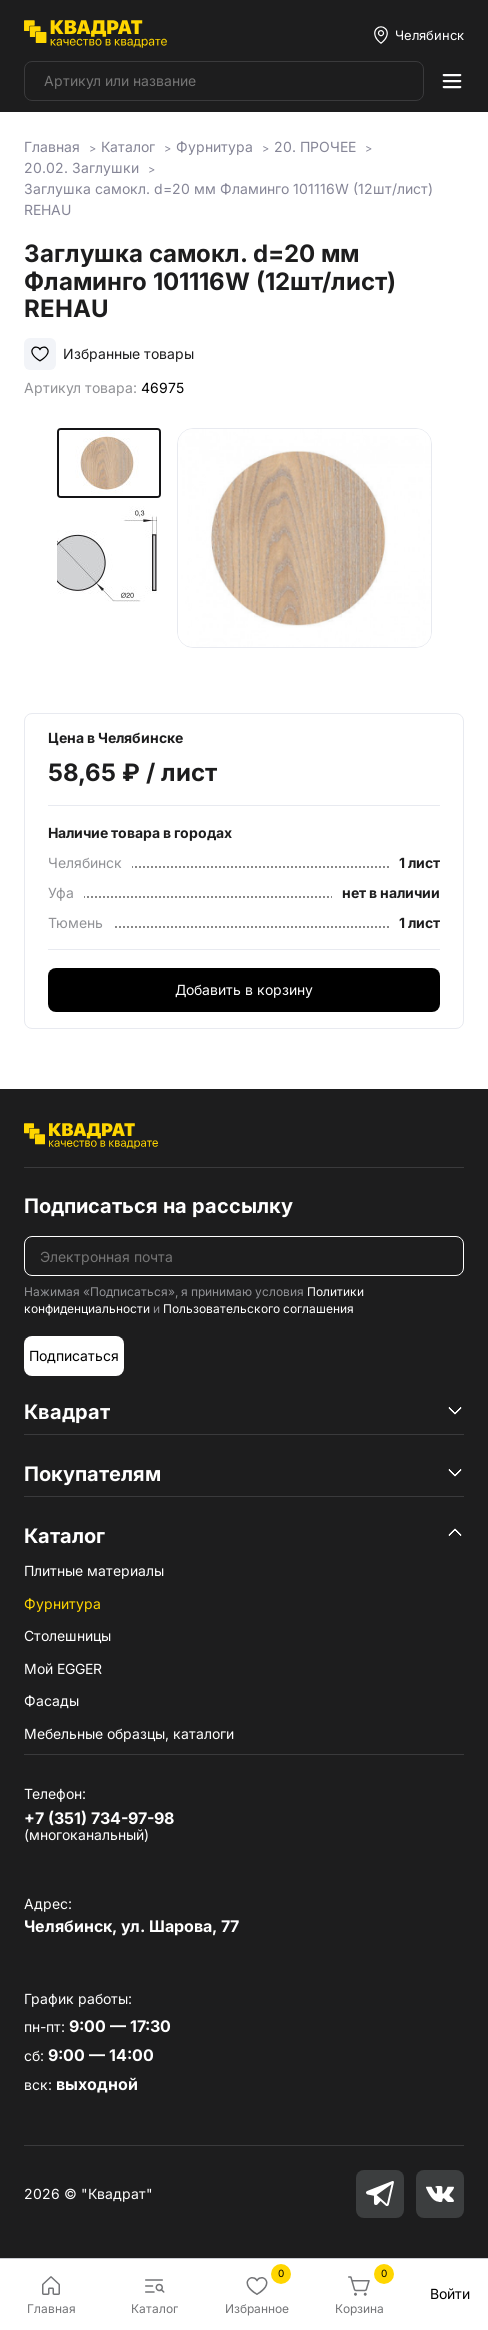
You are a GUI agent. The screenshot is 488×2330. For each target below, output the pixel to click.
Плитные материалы (94, 1570)
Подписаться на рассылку (158, 1206)
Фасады (51, 1700)
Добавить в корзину (244, 989)
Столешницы (67, 1635)
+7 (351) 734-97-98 (99, 1818)
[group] (304, 555)
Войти (450, 2293)
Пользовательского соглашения (258, 1308)
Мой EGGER (63, 1668)
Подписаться (74, 1355)
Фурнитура (62, 1603)
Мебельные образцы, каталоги (129, 1733)
